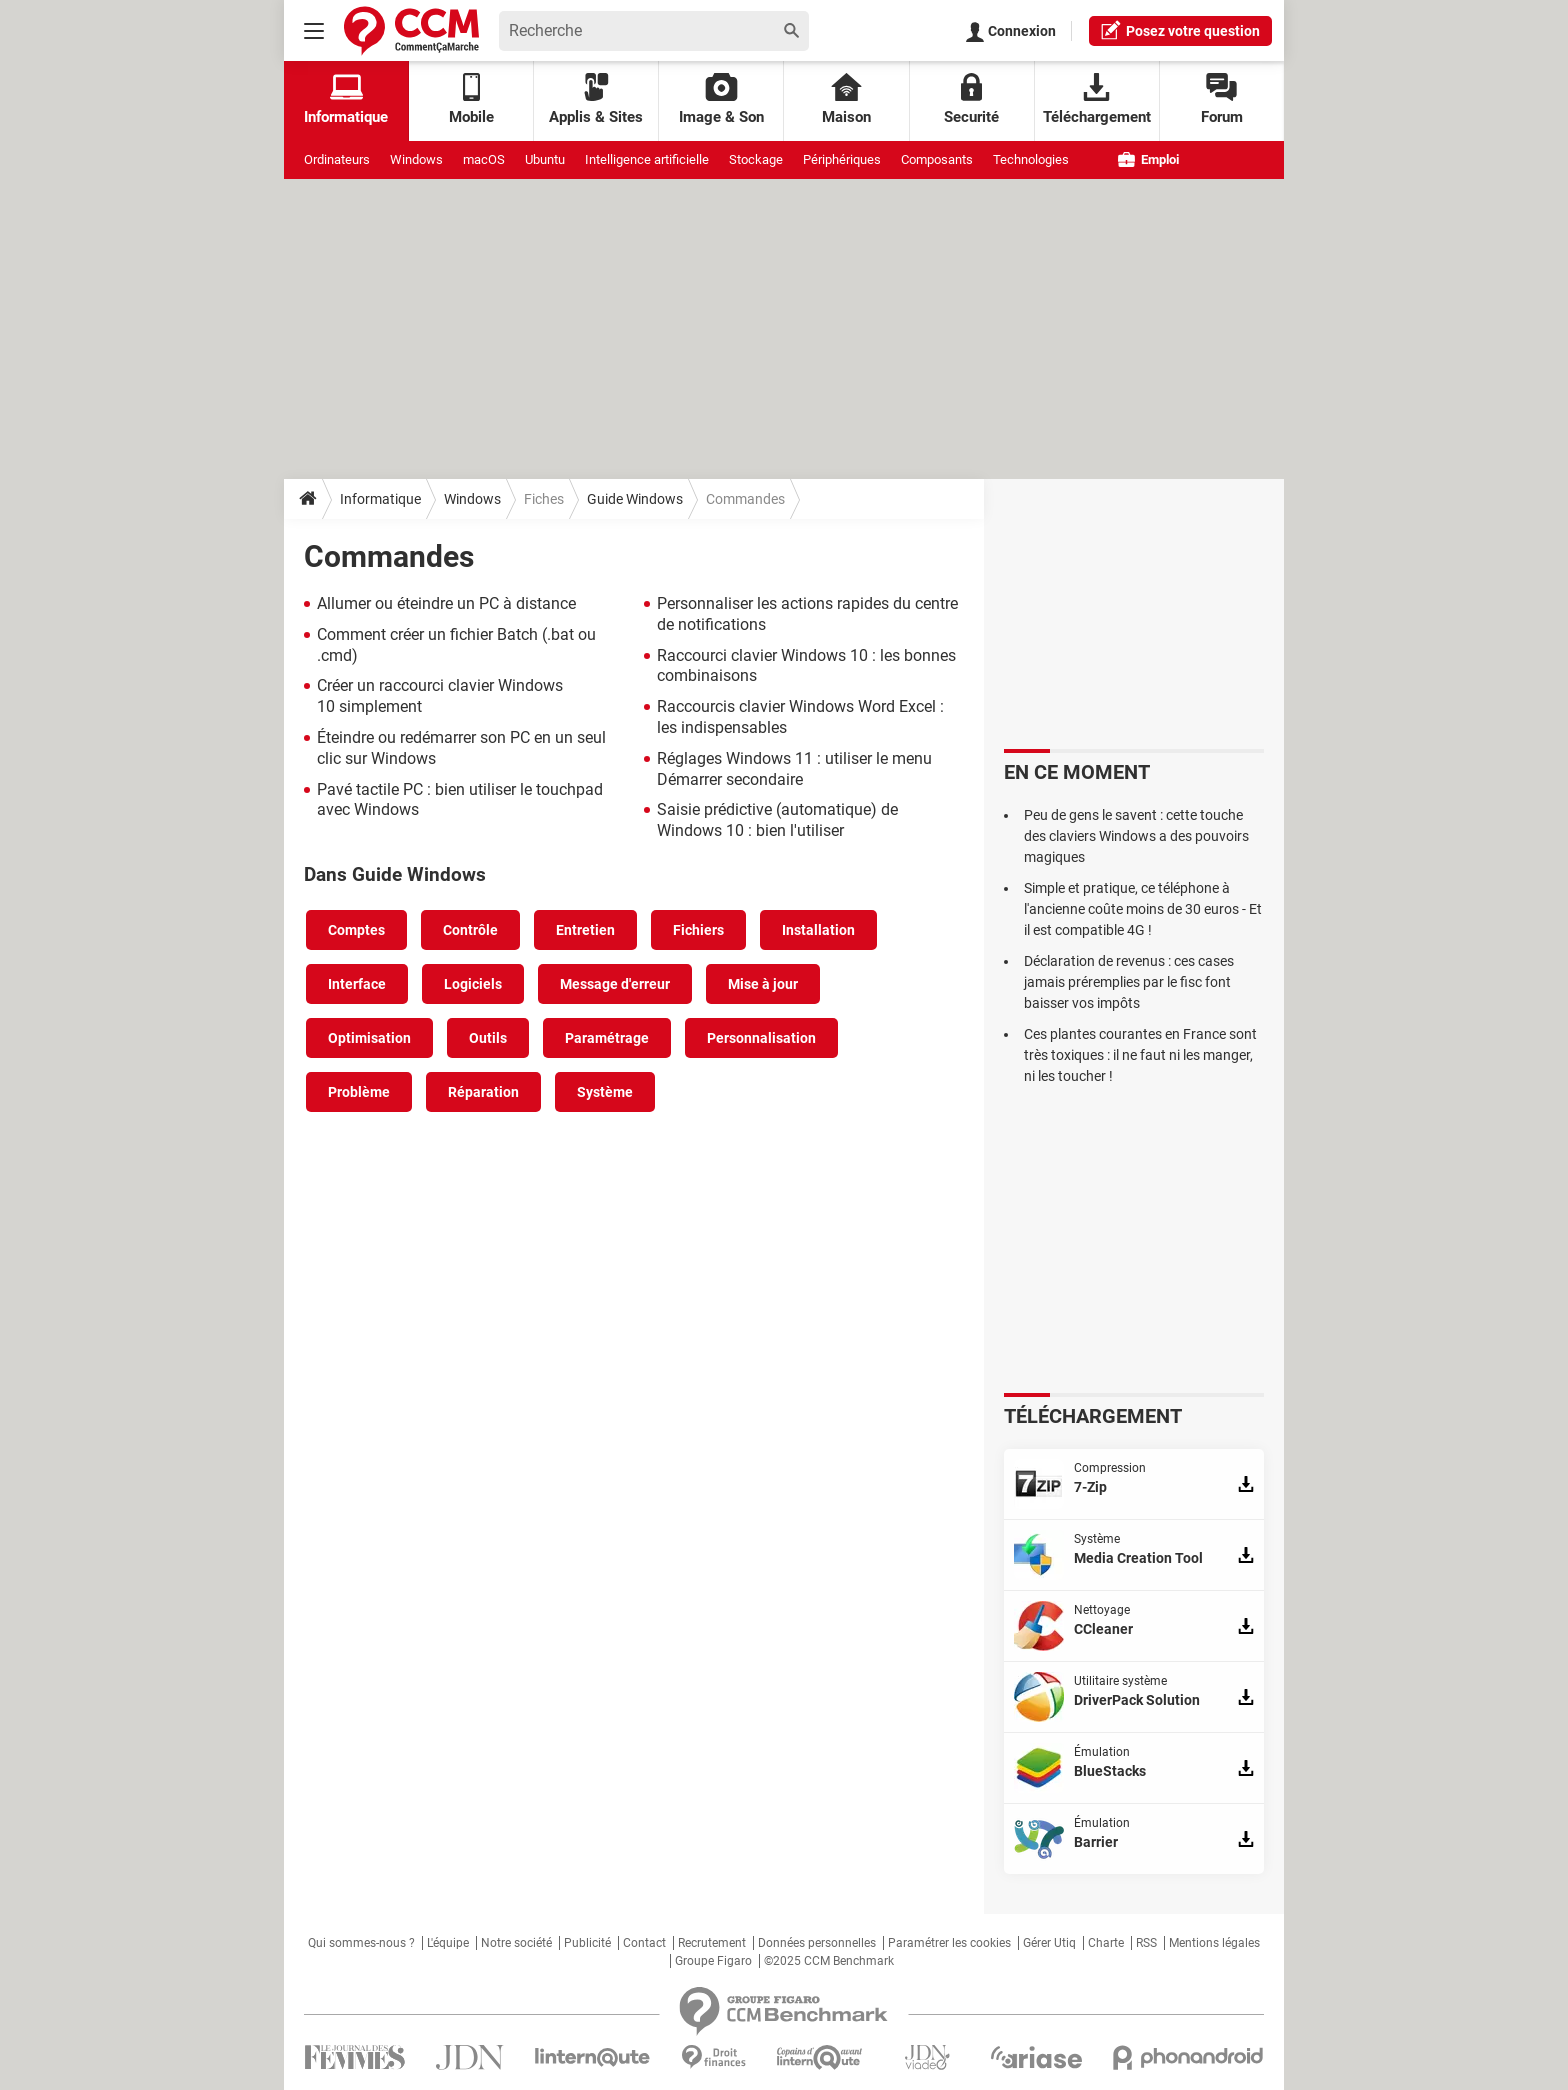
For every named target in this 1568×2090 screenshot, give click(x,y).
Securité (971, 99)
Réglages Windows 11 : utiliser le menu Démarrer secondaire (794, 769)
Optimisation (369, 1038)
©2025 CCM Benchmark (829, 1961)
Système (605, 1092)
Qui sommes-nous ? (361, 1943)
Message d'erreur (615, 984)
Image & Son (721, 99)
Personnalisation (761, 1038)
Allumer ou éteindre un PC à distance (446, 603)
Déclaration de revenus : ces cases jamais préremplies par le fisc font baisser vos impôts (1129, 982)
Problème (359, 1092)
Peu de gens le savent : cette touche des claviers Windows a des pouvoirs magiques (1136, 836)
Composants (937, 159)
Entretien (585, 930)
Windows (416, 159)
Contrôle (470, 930)
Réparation (483, 1092)
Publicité (587, 1943)
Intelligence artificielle (647, 159)
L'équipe (448, 1943)
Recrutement (712, 1943)
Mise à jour (763, 984)
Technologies (1031, 159)
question (1180, 30)
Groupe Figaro (713, 1961)
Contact (644, 1943)
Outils (488, 1038)
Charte (1106, 1943)
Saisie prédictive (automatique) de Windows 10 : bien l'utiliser (777, 820)
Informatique (380, 499)
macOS (484, 159)
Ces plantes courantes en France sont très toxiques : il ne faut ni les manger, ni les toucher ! (1140, 1055)
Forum (1222, 99)
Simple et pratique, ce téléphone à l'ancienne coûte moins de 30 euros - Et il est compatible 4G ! (1143, 909)
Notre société (516, 1943)
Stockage (756, 159)
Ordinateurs (337, 159)
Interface (357, 984)
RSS (1146, 1943)
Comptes (356, 930)
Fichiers (698, 930)
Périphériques (842, 159)
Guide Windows (635, 499)
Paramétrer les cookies (949, 1943)
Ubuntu (545, 159)
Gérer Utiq (1049, 1943)
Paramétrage (607, 1038)
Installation (818, 930)
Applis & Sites (596, 99)
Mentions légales (1214, 1943)
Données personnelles (817, 1943)
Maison (846, 99)
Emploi (1148, 159)
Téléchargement (1097, 99)
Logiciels (473, 984)
